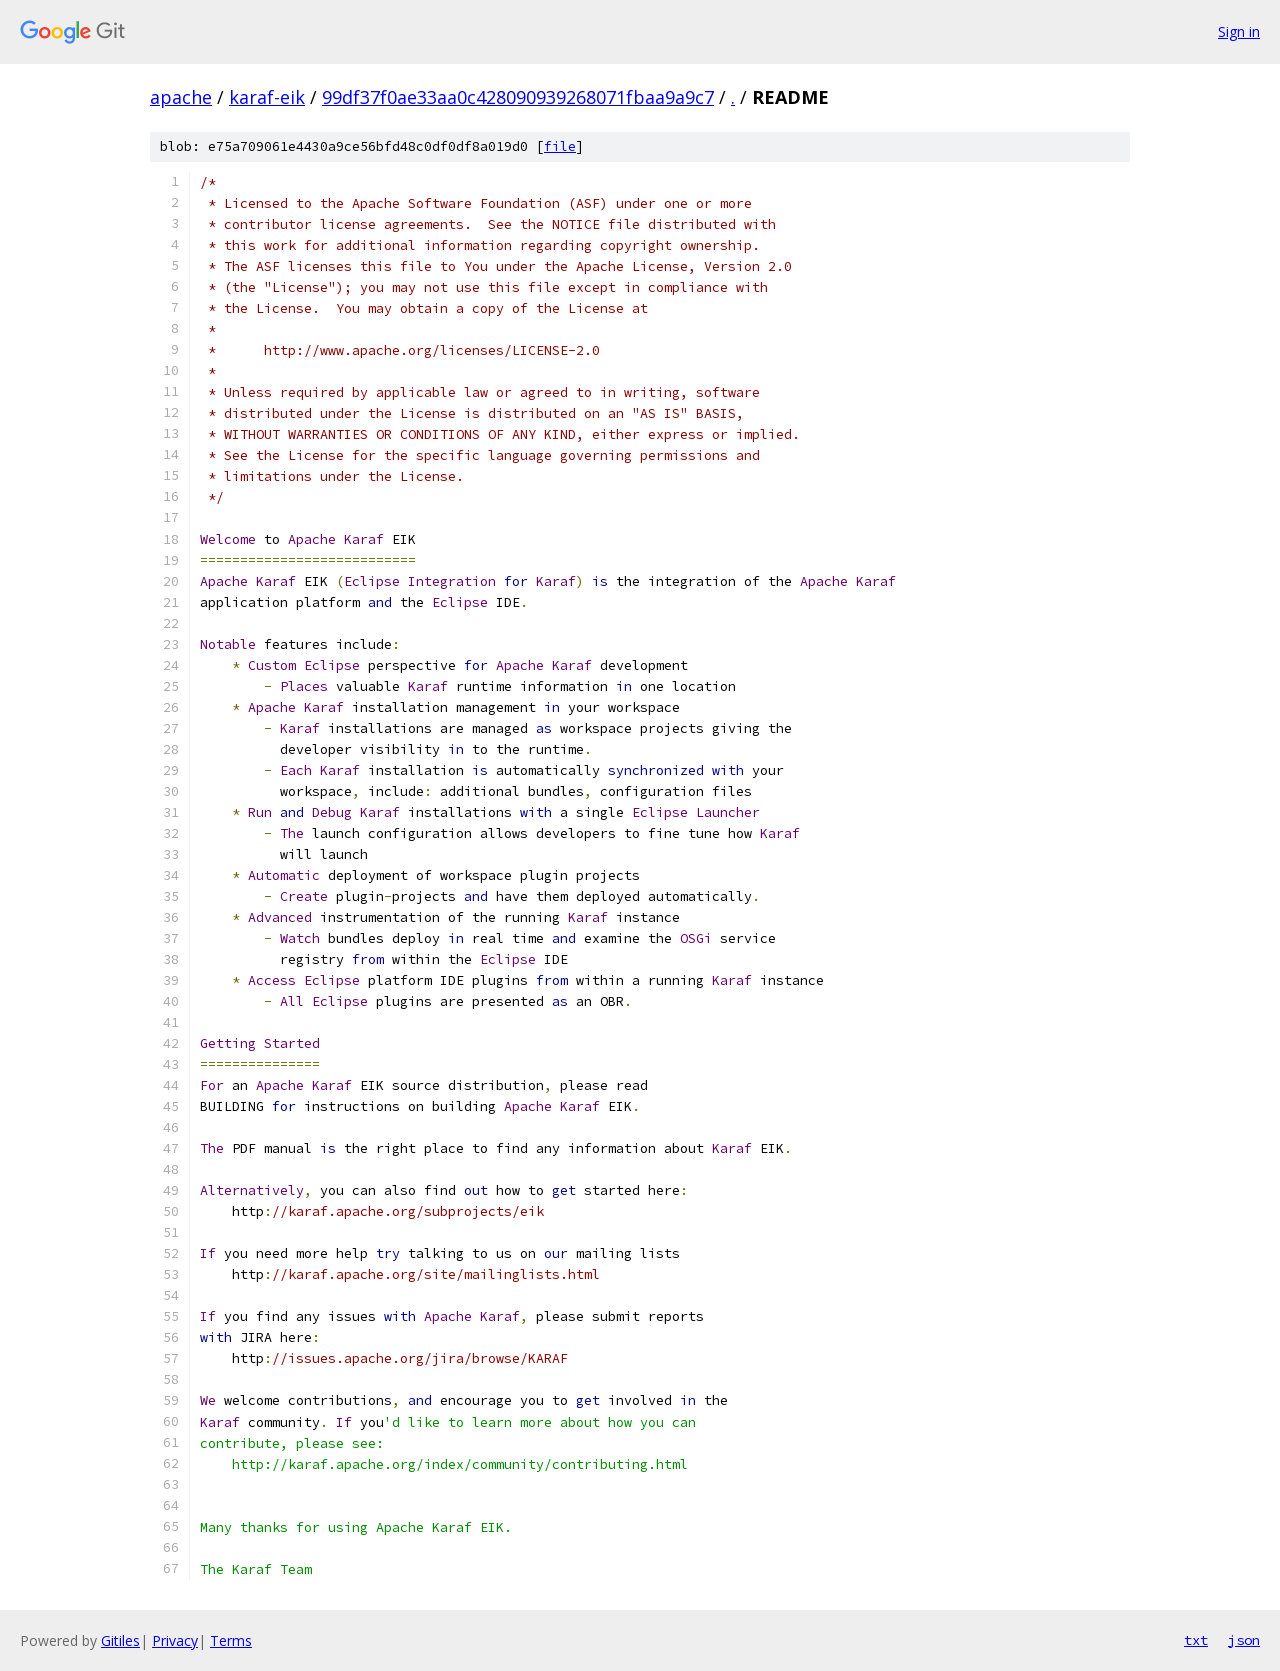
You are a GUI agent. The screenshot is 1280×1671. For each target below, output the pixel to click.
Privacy (175, 1640)
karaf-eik (267, 97)
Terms (231, 1640)
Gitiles (120, 1640)
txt (1196, 1640)
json (1244, 1640)
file (560, 146)
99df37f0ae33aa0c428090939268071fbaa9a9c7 (518, 97)
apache (181, 97)
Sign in (1239, 31)
